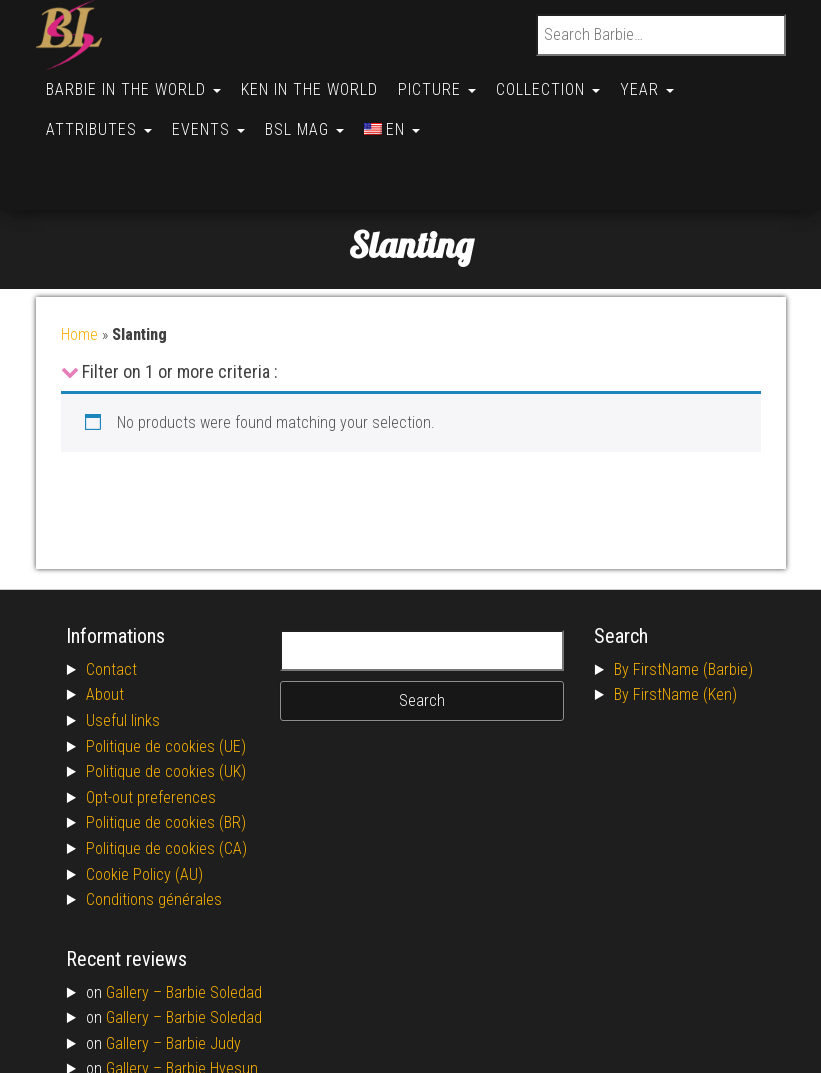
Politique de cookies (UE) (166, 666)
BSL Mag (314, 111)
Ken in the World (315, 81)
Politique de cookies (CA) (166, 768)
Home (79, 254)
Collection (562, 81)
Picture (447, 81)
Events (214, 111)
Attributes (101, 111)
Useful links (123, 640)
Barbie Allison (209, 1014)
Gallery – (136, 912)
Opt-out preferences (151, 717)
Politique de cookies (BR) (166, 742)
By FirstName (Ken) (675, 614)
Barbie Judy (203, 963)
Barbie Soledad (214, 912)
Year (665, 81)
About (105, 614)
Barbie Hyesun (212, 988)
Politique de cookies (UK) (166, 691)
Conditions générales (154, 819)
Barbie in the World (135, 81)
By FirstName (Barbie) (683, 589)
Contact (111, 589)
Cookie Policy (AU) (144, 794)
